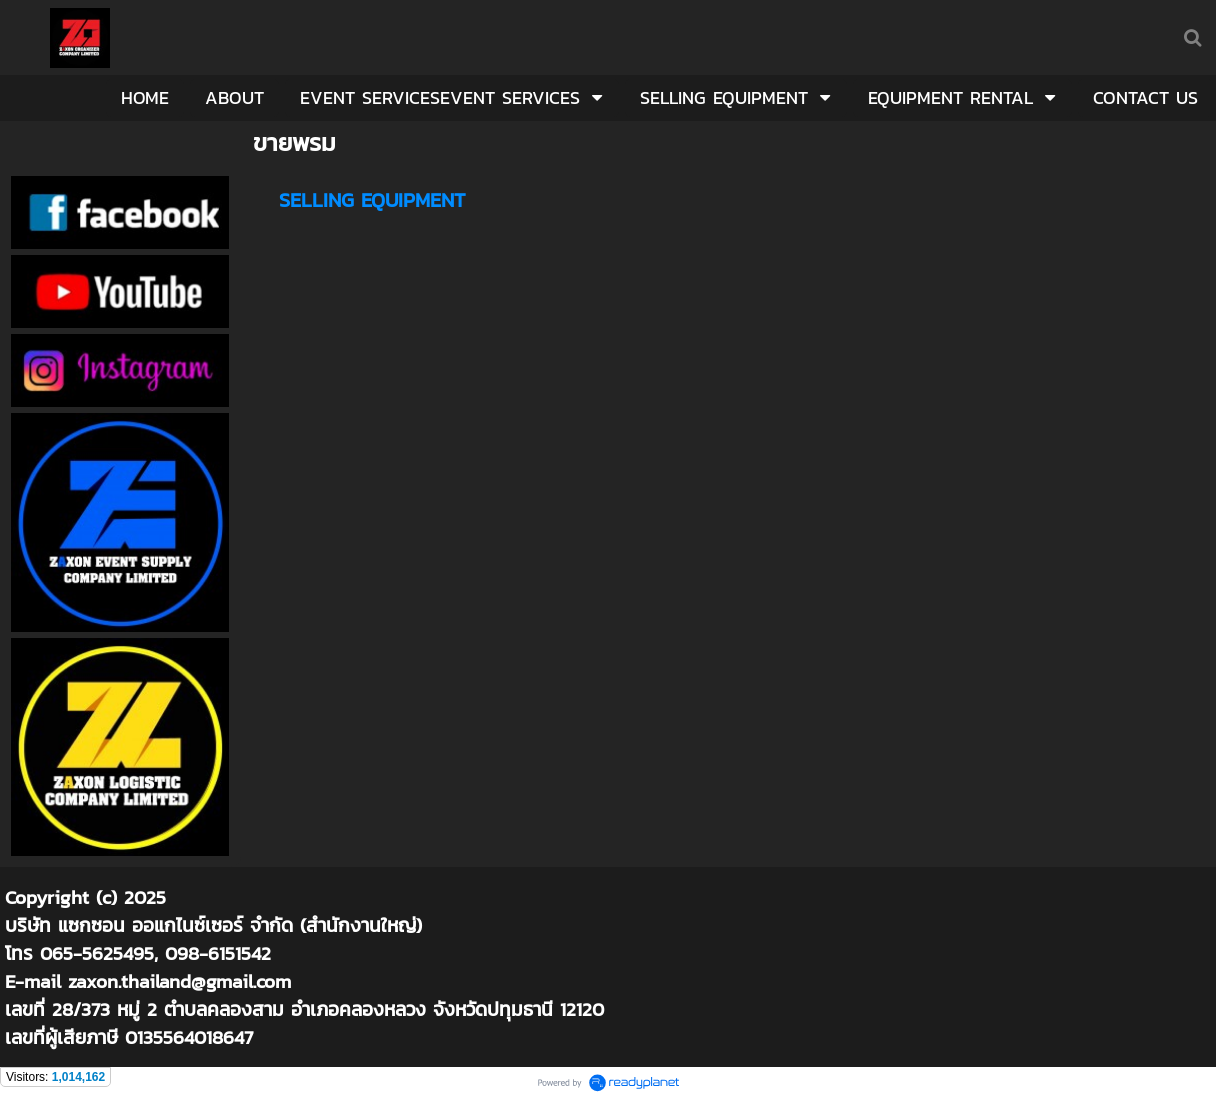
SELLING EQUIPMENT (372, 200)
